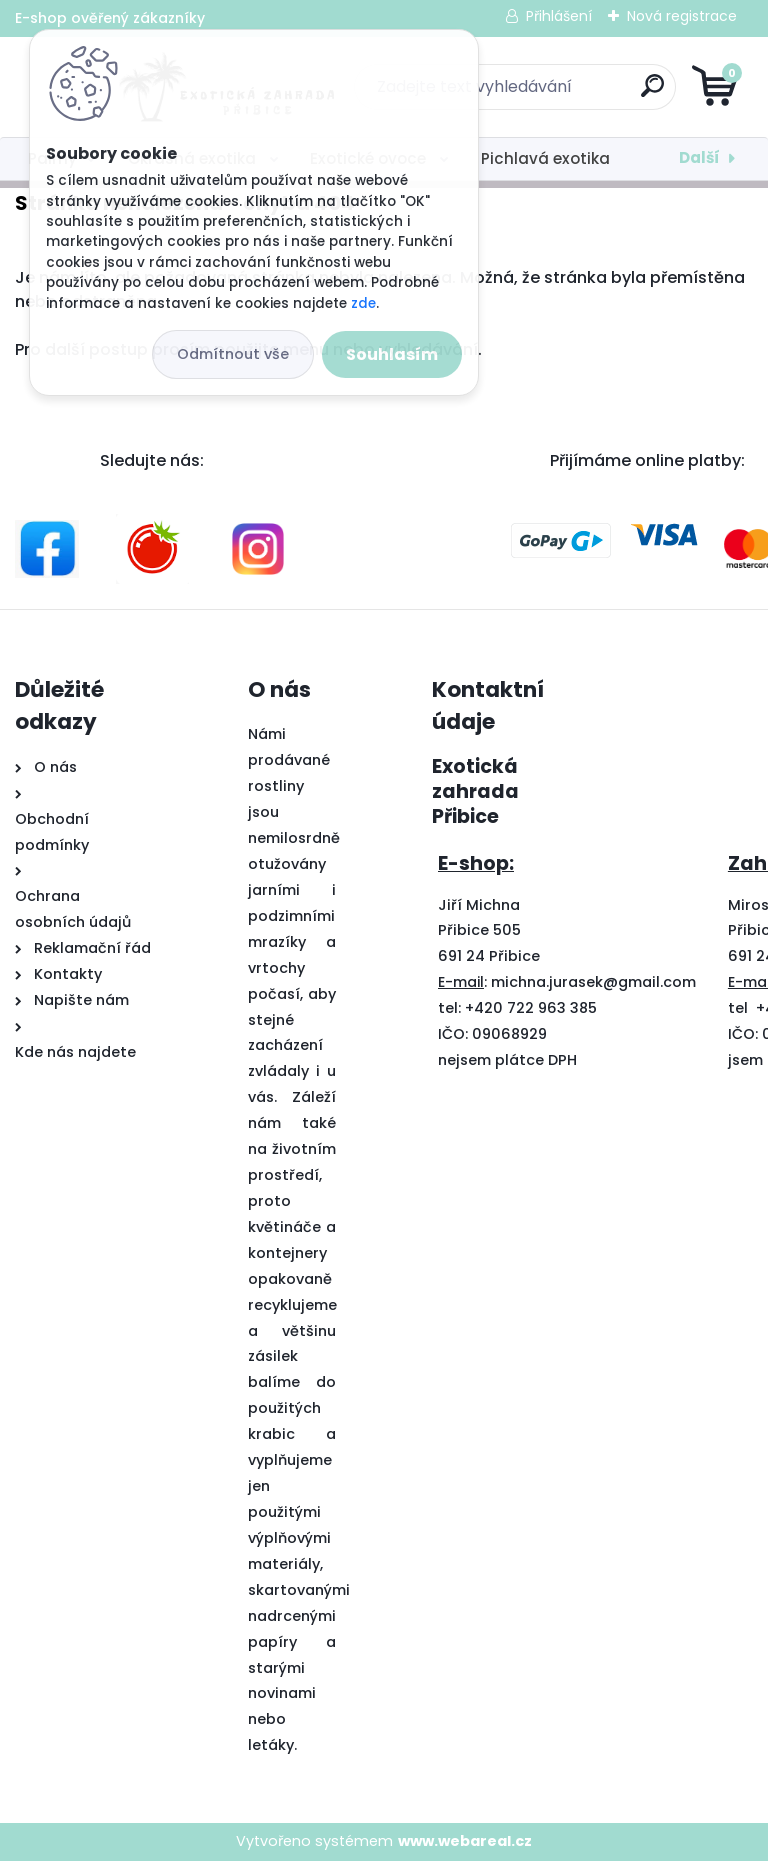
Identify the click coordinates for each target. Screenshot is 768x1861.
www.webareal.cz (465, 1841)
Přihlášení (559, 16)
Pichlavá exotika (545, 158)
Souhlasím (392, 354)
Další (699, 157)
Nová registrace (682, 16)
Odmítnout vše (233, 354)
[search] (624, 93)
